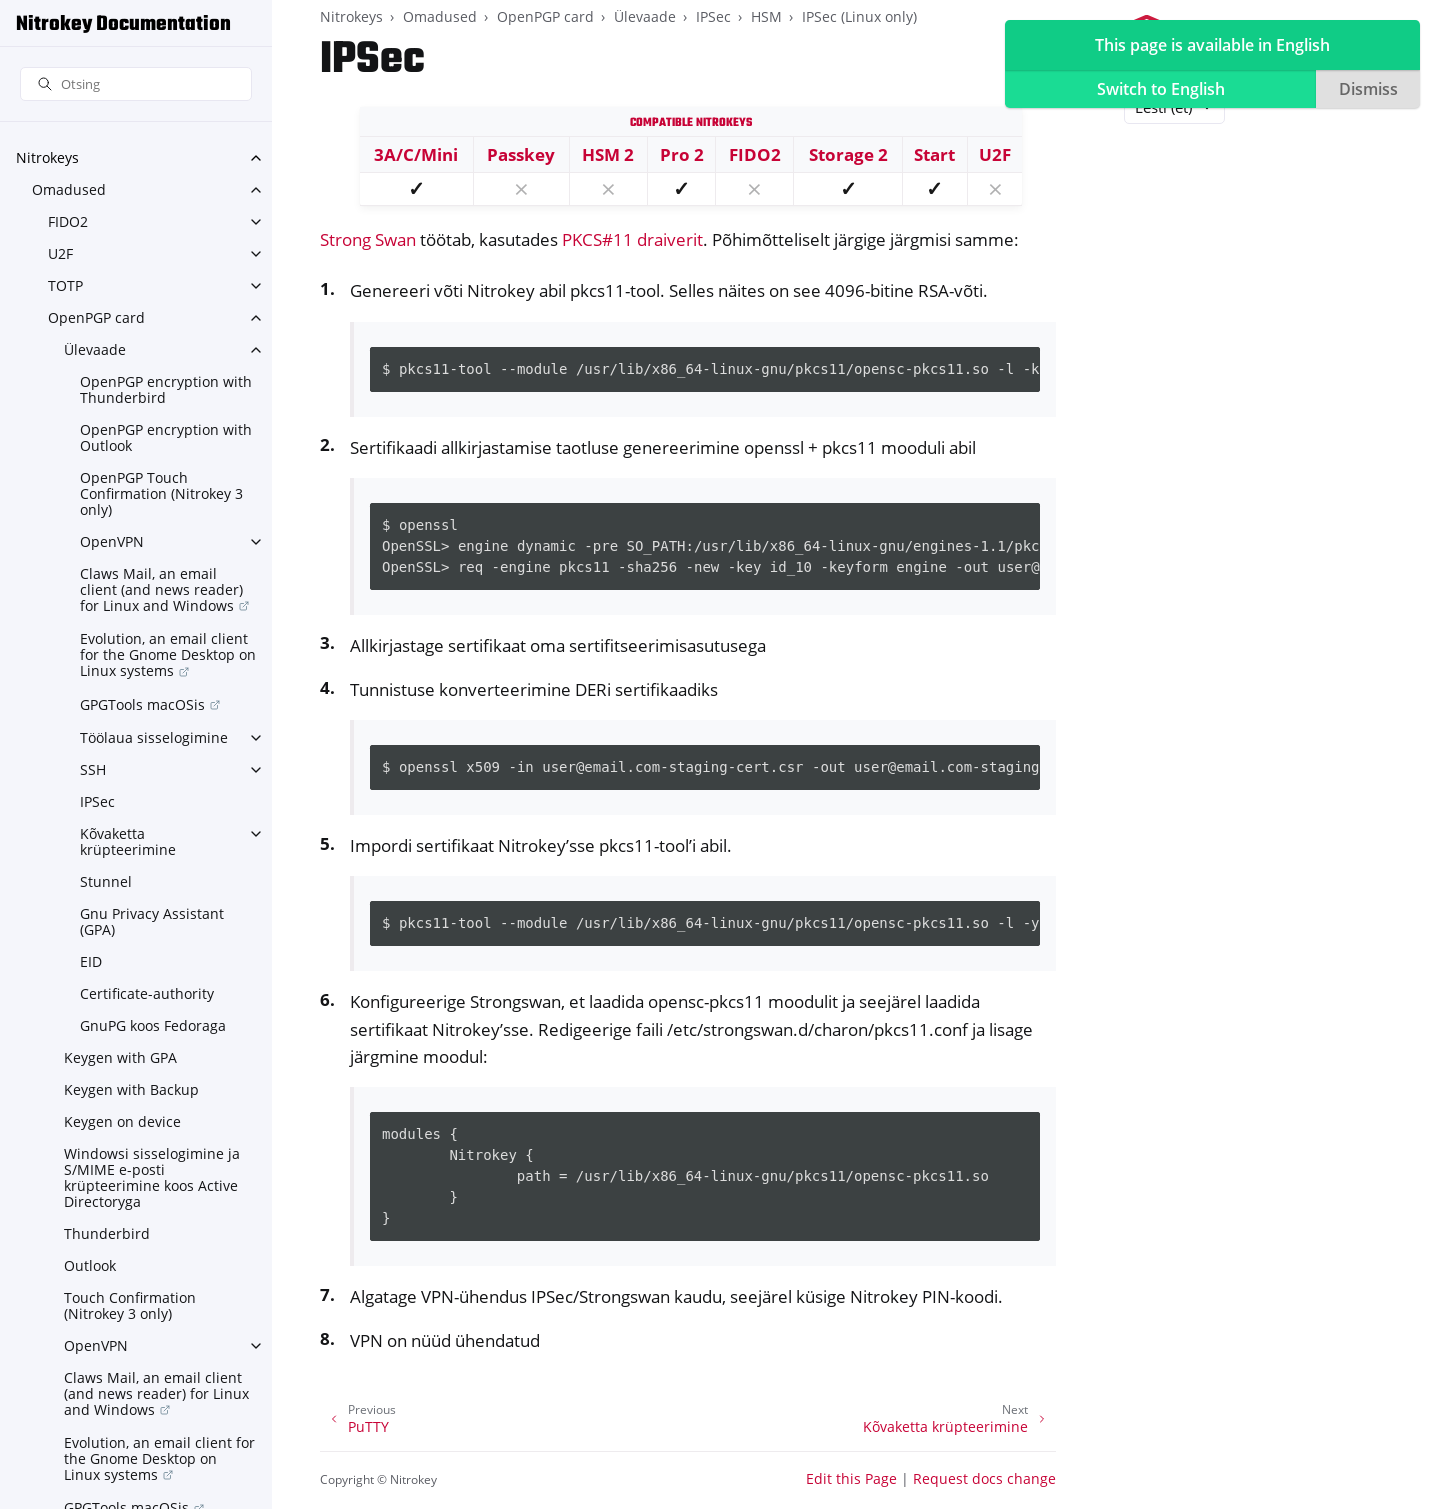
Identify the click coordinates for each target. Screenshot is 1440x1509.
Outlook (90, 1265)
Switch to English (1161, 89)
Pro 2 (682, 154)
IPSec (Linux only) (859, 16)
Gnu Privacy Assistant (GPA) (152, 921)
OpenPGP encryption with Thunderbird (166, 389)
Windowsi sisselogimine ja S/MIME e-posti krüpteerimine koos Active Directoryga (152, 1177)
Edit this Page (851, 1478)
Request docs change (984, 1478)
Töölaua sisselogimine (154, 737)
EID (91, 961)
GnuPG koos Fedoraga (153, 1025)
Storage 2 (848, 154)
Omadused (69, 189)
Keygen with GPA (120, 1057)
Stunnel (106, 881)
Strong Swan (368, 239)
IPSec (97, 801)
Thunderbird (107, 1233)
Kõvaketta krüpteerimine (128, 841)
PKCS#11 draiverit (632, 239)
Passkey (521, 154)
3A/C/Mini (416, 154)
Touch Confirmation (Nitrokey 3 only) (130, 1305)
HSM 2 (608, 154)
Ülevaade (95, 349)
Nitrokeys (47, 157)
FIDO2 (68, 221)
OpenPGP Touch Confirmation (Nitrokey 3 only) (161, 493)
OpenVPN (112, 541)
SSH (93, 769)
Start (934, 154)
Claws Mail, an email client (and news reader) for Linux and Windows (161, 589)
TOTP (65, 285)
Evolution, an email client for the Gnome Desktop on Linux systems (168, 654)
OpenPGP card (96, 317)
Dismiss (1368, 89)
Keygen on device (122, 1121)
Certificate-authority (147, 993)
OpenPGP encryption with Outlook (166, 437)
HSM (766, 16)
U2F (60, 253)
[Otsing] (136, 84)
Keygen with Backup (131, 1089)
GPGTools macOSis (142, 704)
